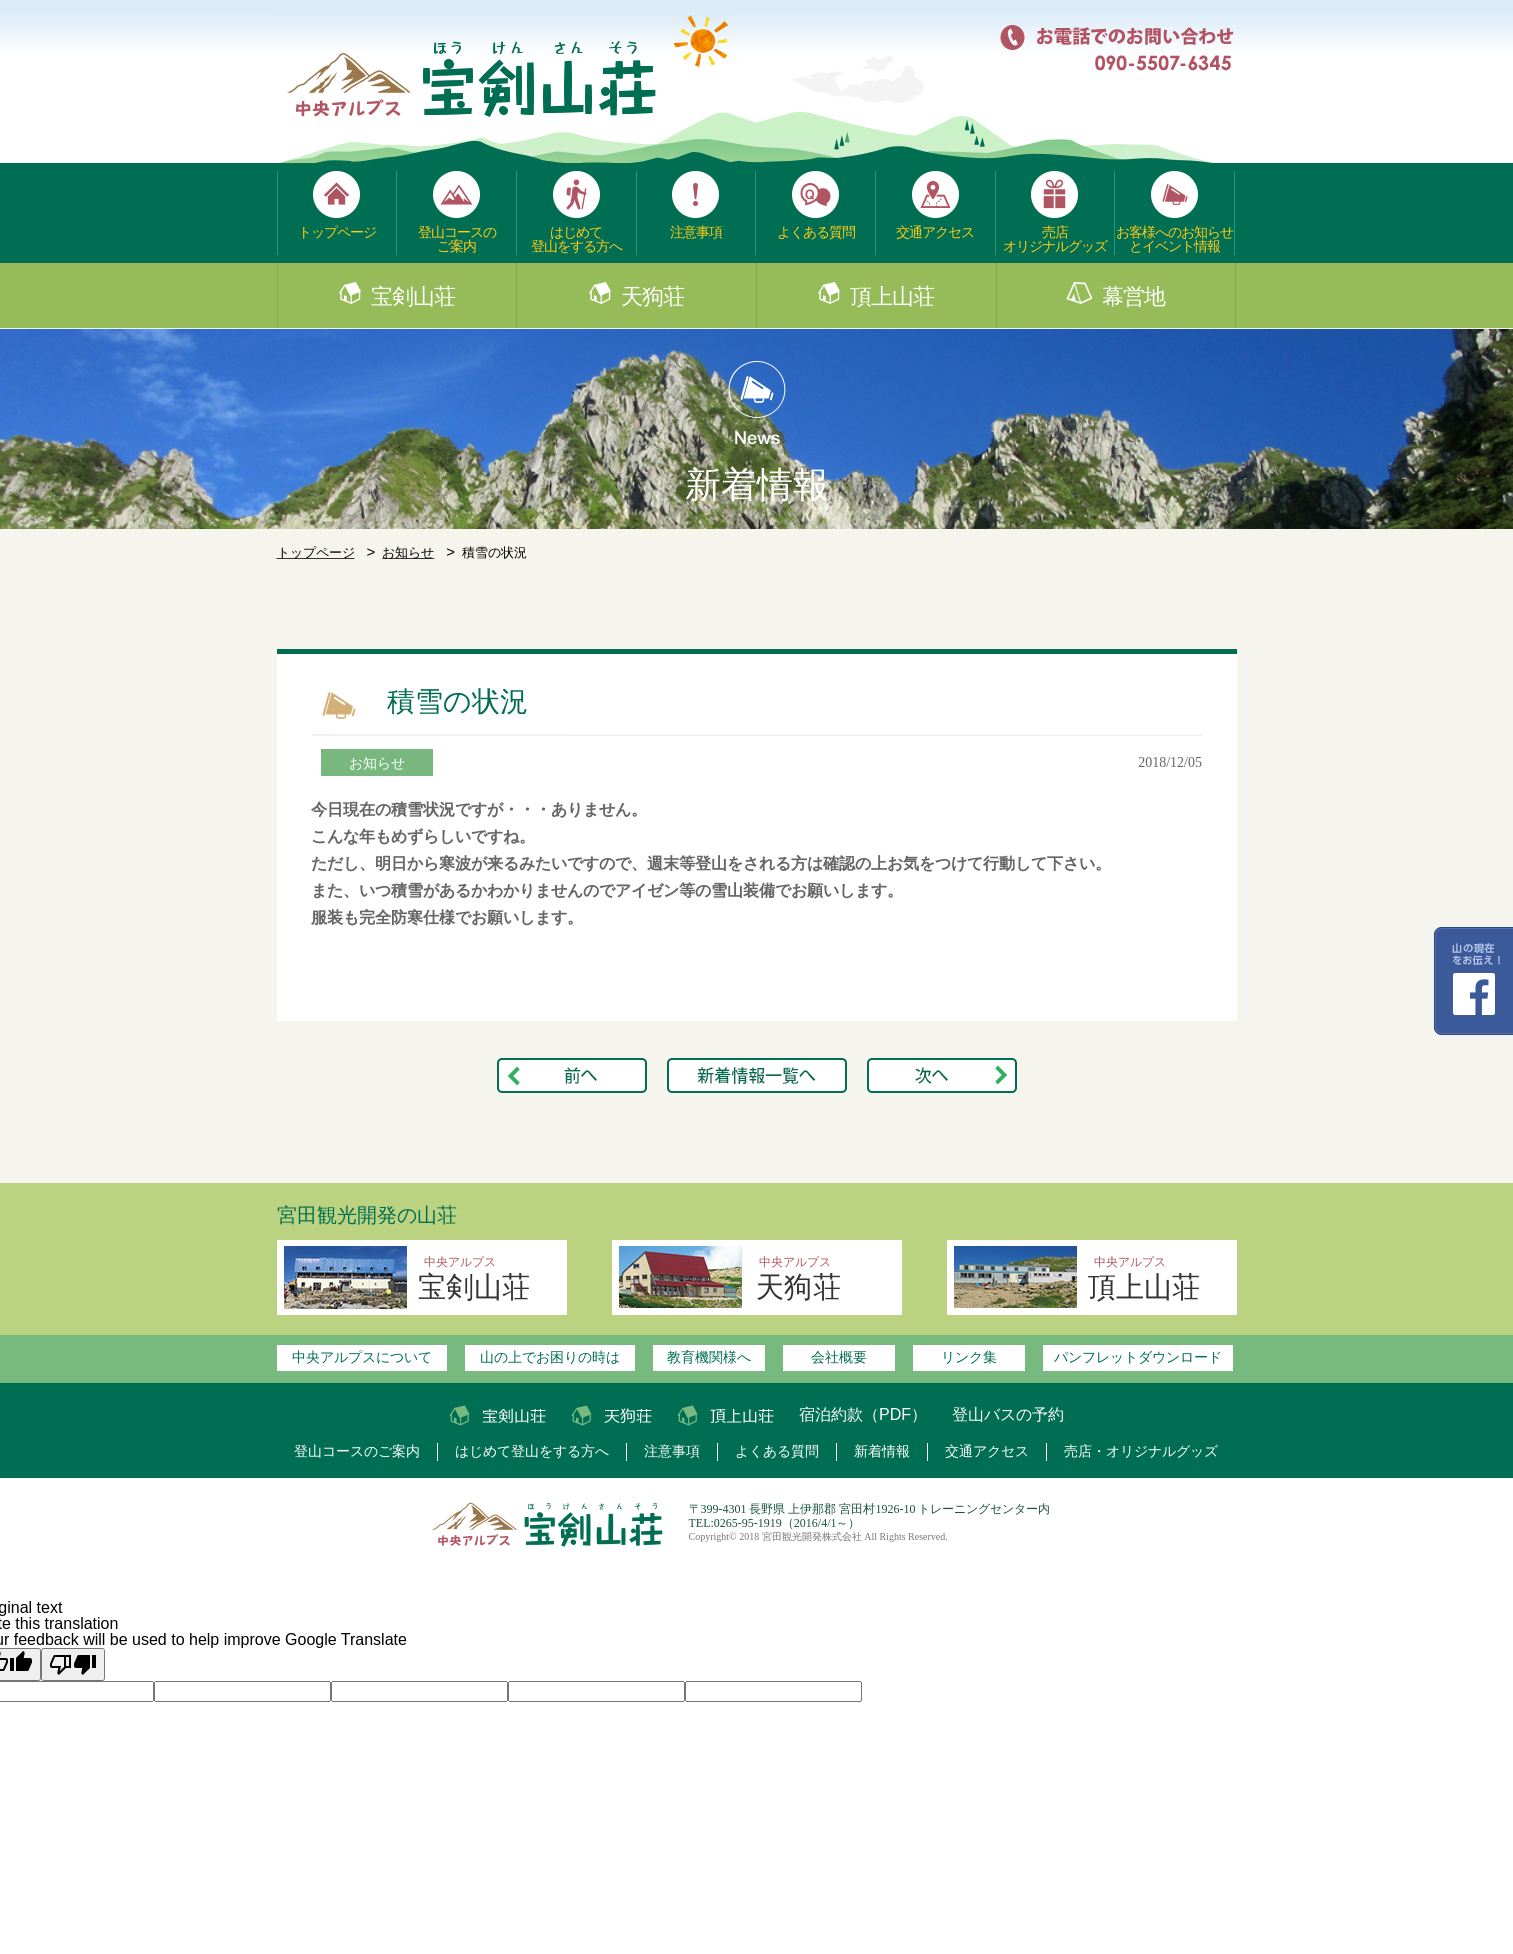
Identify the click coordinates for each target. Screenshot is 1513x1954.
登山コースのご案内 (457, 239)
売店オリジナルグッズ (1055, 239)
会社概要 (839, 1357)
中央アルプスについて (362, 1357)
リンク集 (969, 1357)
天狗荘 (652, 297)
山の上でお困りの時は (550, 1357)
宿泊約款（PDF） (863, 1414)
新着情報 (882, 1451)
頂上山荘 (892, 297)
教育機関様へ (709, 1357)
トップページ (337, 232)
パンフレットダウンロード (1138, 1357)
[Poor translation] (73, 1664)
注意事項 (696, 232)
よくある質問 (816, 232)
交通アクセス (935, 232)
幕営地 (1133, 297)
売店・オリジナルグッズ (1141, 1451)
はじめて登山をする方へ (576, 239)
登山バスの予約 (1008, 1414)
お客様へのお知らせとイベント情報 (1174, 239)
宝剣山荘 (413, 297)
